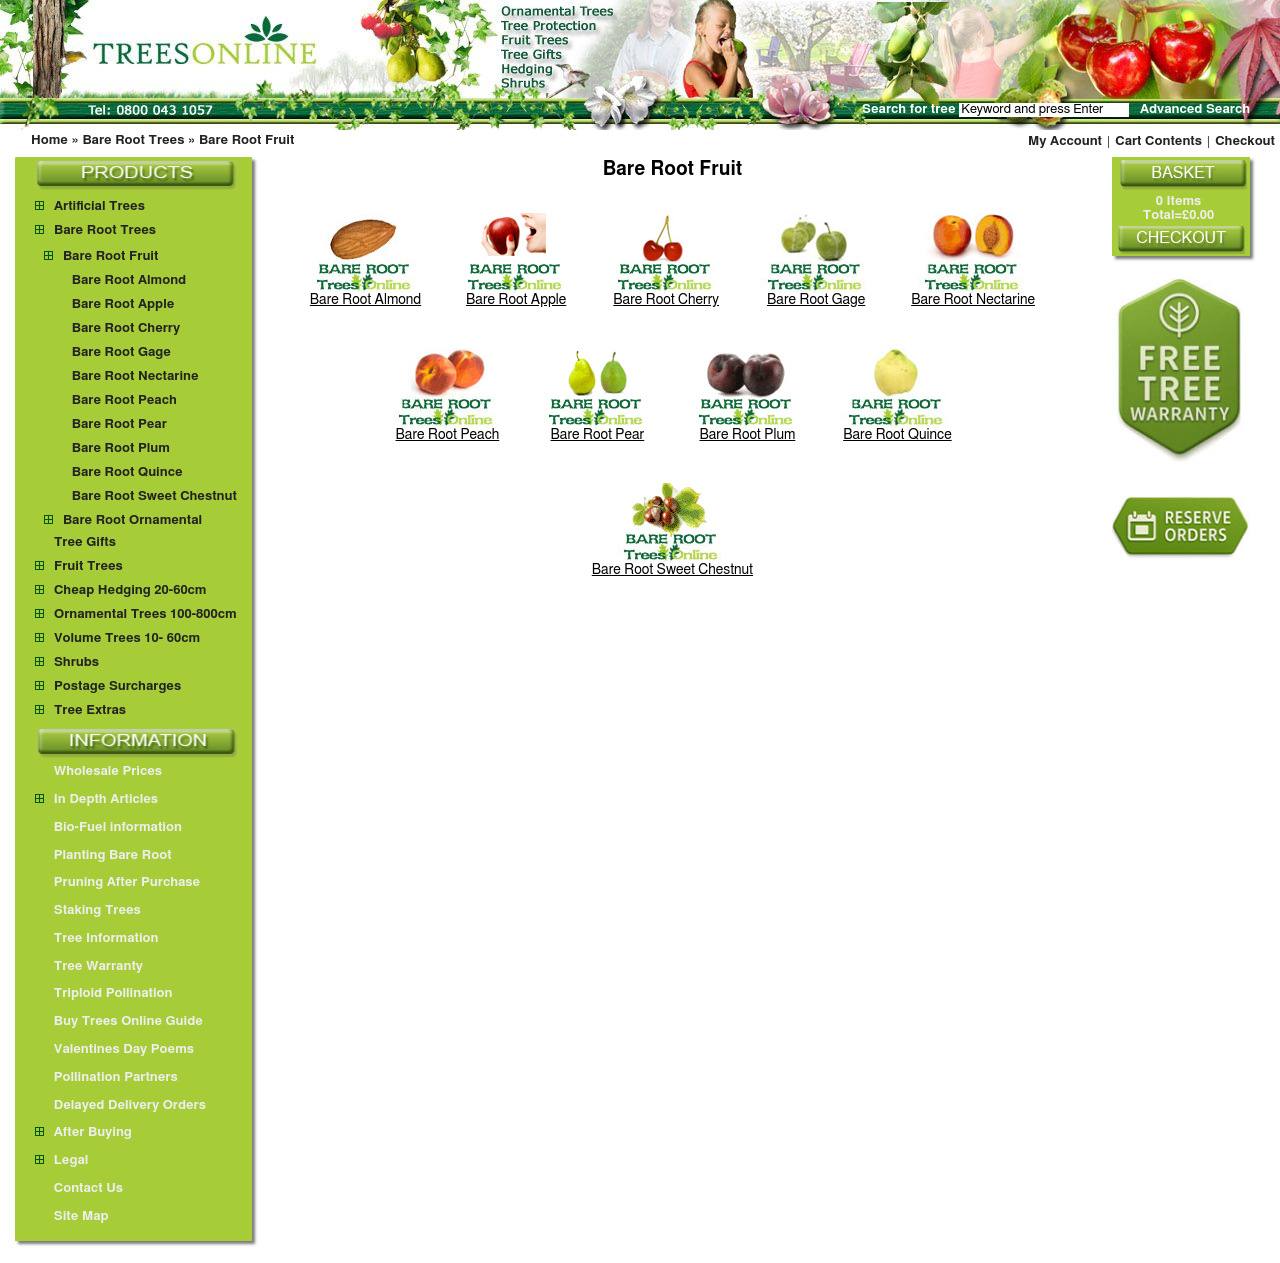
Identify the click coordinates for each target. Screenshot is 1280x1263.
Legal (61, 1160)
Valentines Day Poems (114, 1049)
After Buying (83, 1132)
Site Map (72, 1216)
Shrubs (76, 662)
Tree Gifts (85, 542)
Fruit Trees (88, 566)
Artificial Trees (99, 206)
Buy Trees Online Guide (119, 1021)
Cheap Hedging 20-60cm (130, 590)
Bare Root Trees (133, 140)
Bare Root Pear (119, 424)
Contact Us (79, 1188)
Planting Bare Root (103, 855)
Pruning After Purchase (117, 882)
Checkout (1245, 141)
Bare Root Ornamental (132, 520)
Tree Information (97, 938)
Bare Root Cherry (126, 328)
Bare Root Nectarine (135, 376)
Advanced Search (1195, 109)
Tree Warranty (89, 966)
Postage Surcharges (117, 686)
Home (49, 140)
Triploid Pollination (104, 993)
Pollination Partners (106, 1077)
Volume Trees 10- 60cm (127, 638)
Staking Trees (88, 910)
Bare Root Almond (129, 280)
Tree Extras (90, 710)
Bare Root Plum (121, 448)
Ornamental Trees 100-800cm (145, 614)
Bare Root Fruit (246, 140)
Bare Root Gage (121, 352)
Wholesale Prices (98, 771)
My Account (1065, 141)
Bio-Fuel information (108, 827)
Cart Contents (1158, 141)
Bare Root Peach (124, 400)
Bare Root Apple (123, 304)
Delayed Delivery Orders (120, 1105)
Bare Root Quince (127, 472)
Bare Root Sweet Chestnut (154, 496)
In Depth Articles (96, 799)
